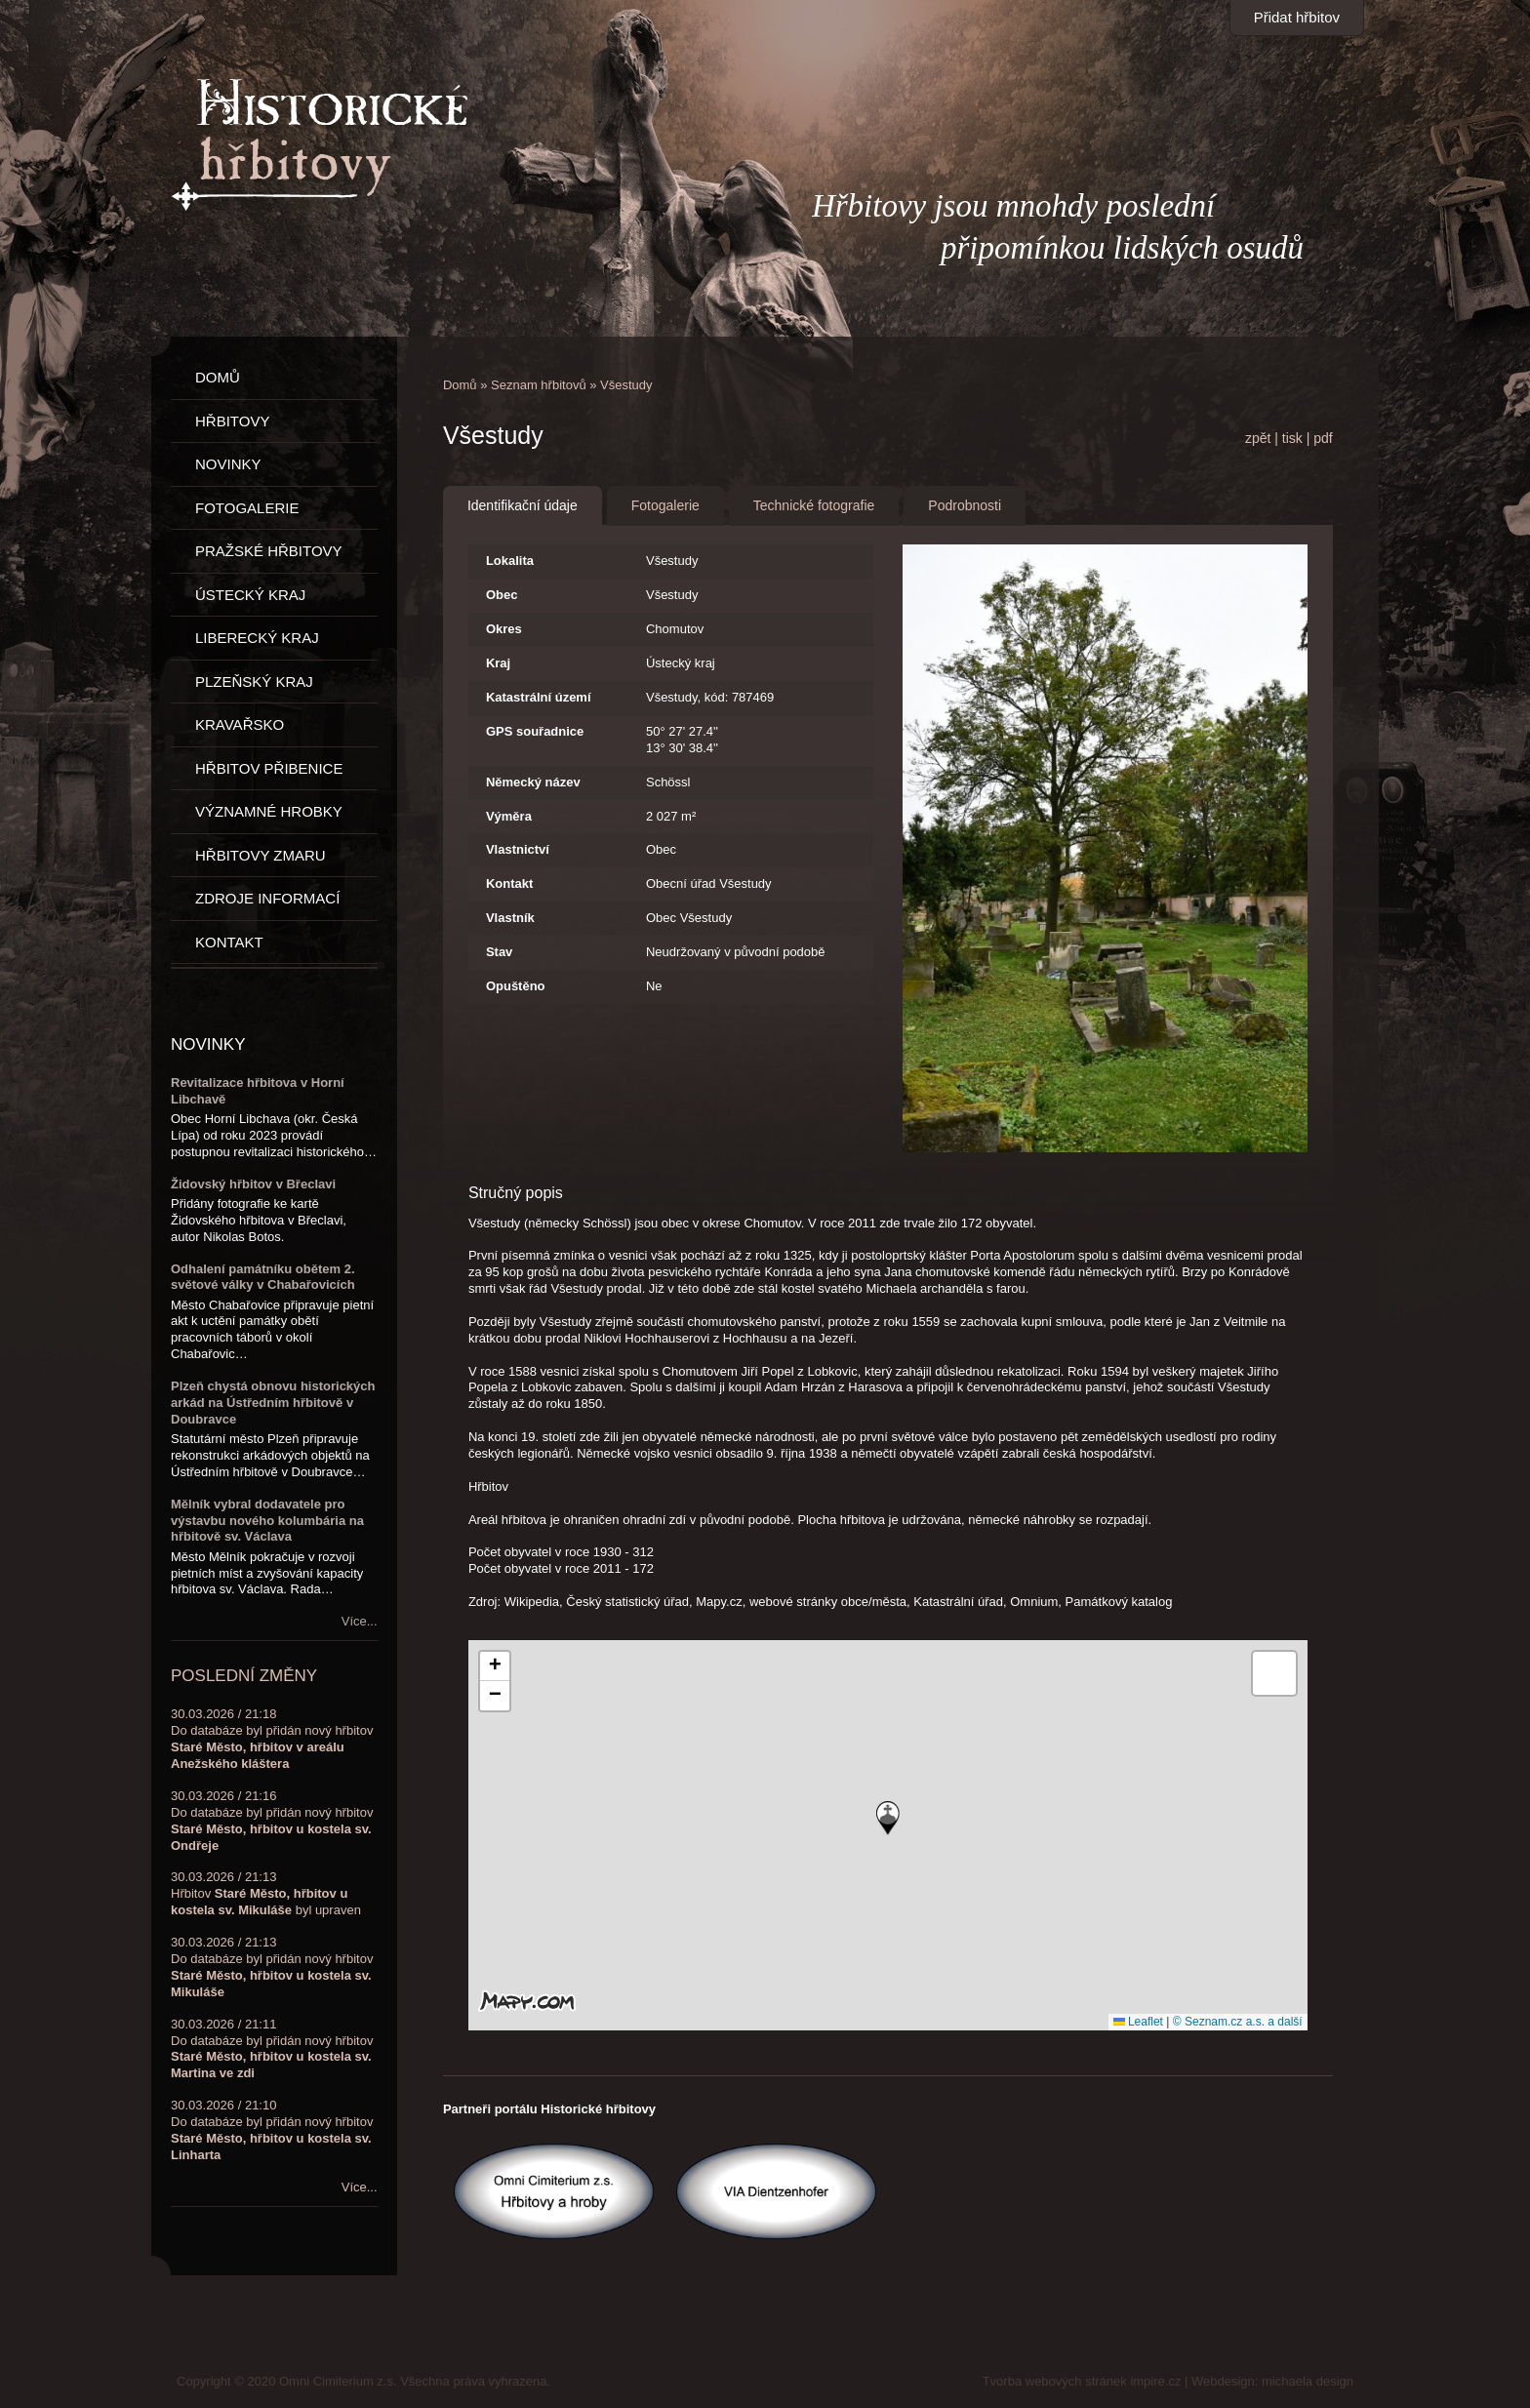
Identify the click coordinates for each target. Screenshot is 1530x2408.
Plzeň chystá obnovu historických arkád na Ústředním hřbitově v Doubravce (273, 1402)
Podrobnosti (964, 505)
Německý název (533, 782)
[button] (888, 1818)
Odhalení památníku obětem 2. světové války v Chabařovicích (263, 1277)
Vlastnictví (517, 849)
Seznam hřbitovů (538, 385)
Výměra (509, 816)
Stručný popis (515, 1192)
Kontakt (509, 883)
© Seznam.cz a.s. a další (1238, 2021)
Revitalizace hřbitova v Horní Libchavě (257, 1090)
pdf (1322, 438)
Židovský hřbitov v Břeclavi (253, 1184)
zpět (1257, 438)
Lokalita (510, 560)
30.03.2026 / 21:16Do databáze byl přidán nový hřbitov (272, 1820)
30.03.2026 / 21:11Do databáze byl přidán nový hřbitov (272, 2049)
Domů (460, 385)
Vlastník (510, 917)
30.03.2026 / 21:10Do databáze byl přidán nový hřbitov (272, 2130)
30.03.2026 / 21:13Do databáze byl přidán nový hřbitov (272, 1967)
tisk (1292, 438)
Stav (499, 951)
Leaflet (1138, 2021)
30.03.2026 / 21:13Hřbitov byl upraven (266, 1893)
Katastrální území (538, 697)
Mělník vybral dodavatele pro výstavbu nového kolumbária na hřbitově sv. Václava (267, 1521)
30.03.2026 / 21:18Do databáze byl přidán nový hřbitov (272, 1738)
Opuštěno (515, 986)
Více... (360, 1621)
